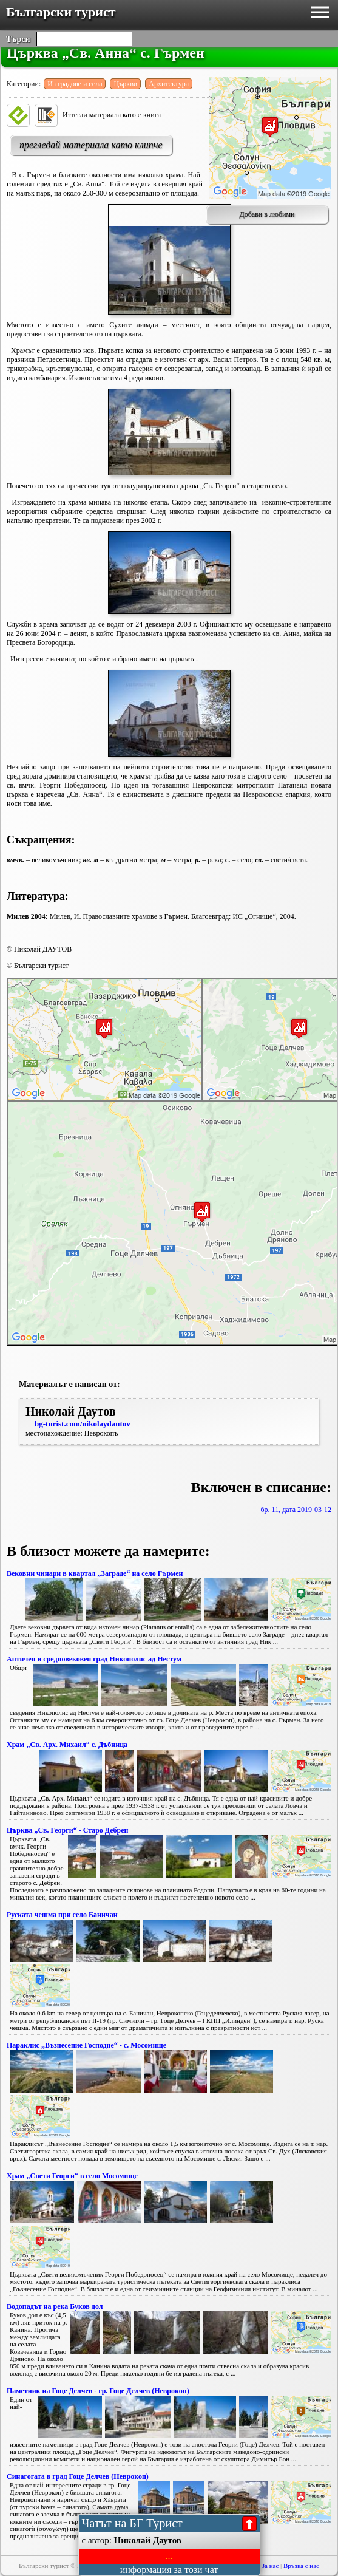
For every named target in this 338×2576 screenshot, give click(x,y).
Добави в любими (267, 214)
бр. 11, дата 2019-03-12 (296, 1509)
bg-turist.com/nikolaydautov (82, 1423)
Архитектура (169, 84)
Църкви (125, 84)
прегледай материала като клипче (91, 145)
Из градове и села (74, 84)
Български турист (61, 11)
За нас (270, 2565)
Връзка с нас (301, 2565)
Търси (18, 39)
